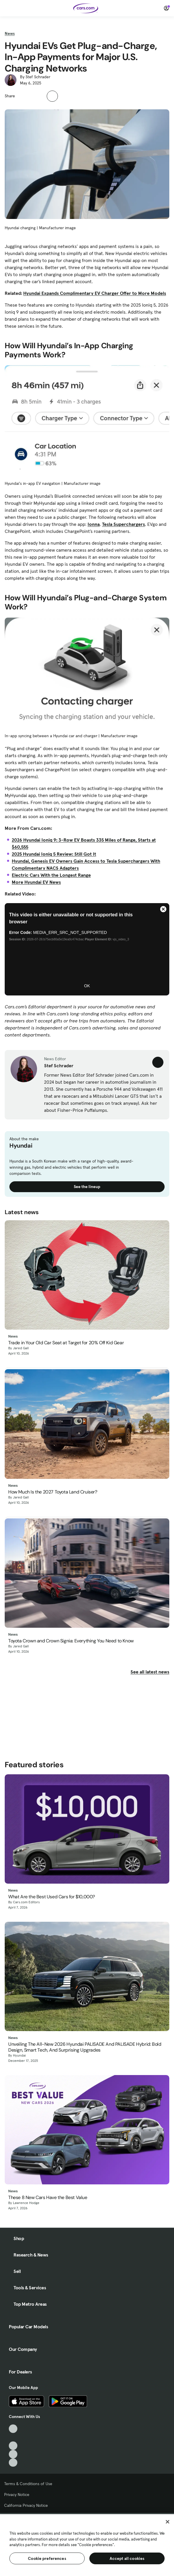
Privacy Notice (16, 2494)
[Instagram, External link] (13, 2454)
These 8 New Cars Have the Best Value (47, 2197)
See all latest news (149, 1672)
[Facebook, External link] (13, 2437)
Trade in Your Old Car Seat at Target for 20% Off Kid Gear (66, 1342)
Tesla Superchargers (123, 524)
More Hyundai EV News (36, 882)
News (10, 33)
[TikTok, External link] (13, 2428)
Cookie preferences (47, 2558)
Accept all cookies (127, 2558)
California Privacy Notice (26, 2505)
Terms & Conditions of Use (28, 2483)
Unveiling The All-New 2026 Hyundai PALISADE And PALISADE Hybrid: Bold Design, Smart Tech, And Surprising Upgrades (84, 2046)
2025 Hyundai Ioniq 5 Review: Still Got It (54, 854)
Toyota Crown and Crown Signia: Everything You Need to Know (71, 1641)
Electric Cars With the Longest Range (51, 875)
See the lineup (87, 1186)
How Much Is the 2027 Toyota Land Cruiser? (52, 1492)
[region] (87, 2544)
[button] (22, 95)
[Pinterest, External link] (13, 2462)
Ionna (94, 524)
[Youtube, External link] (13, 2445)
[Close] (167, 2521)
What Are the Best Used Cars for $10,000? (51, 1896)
